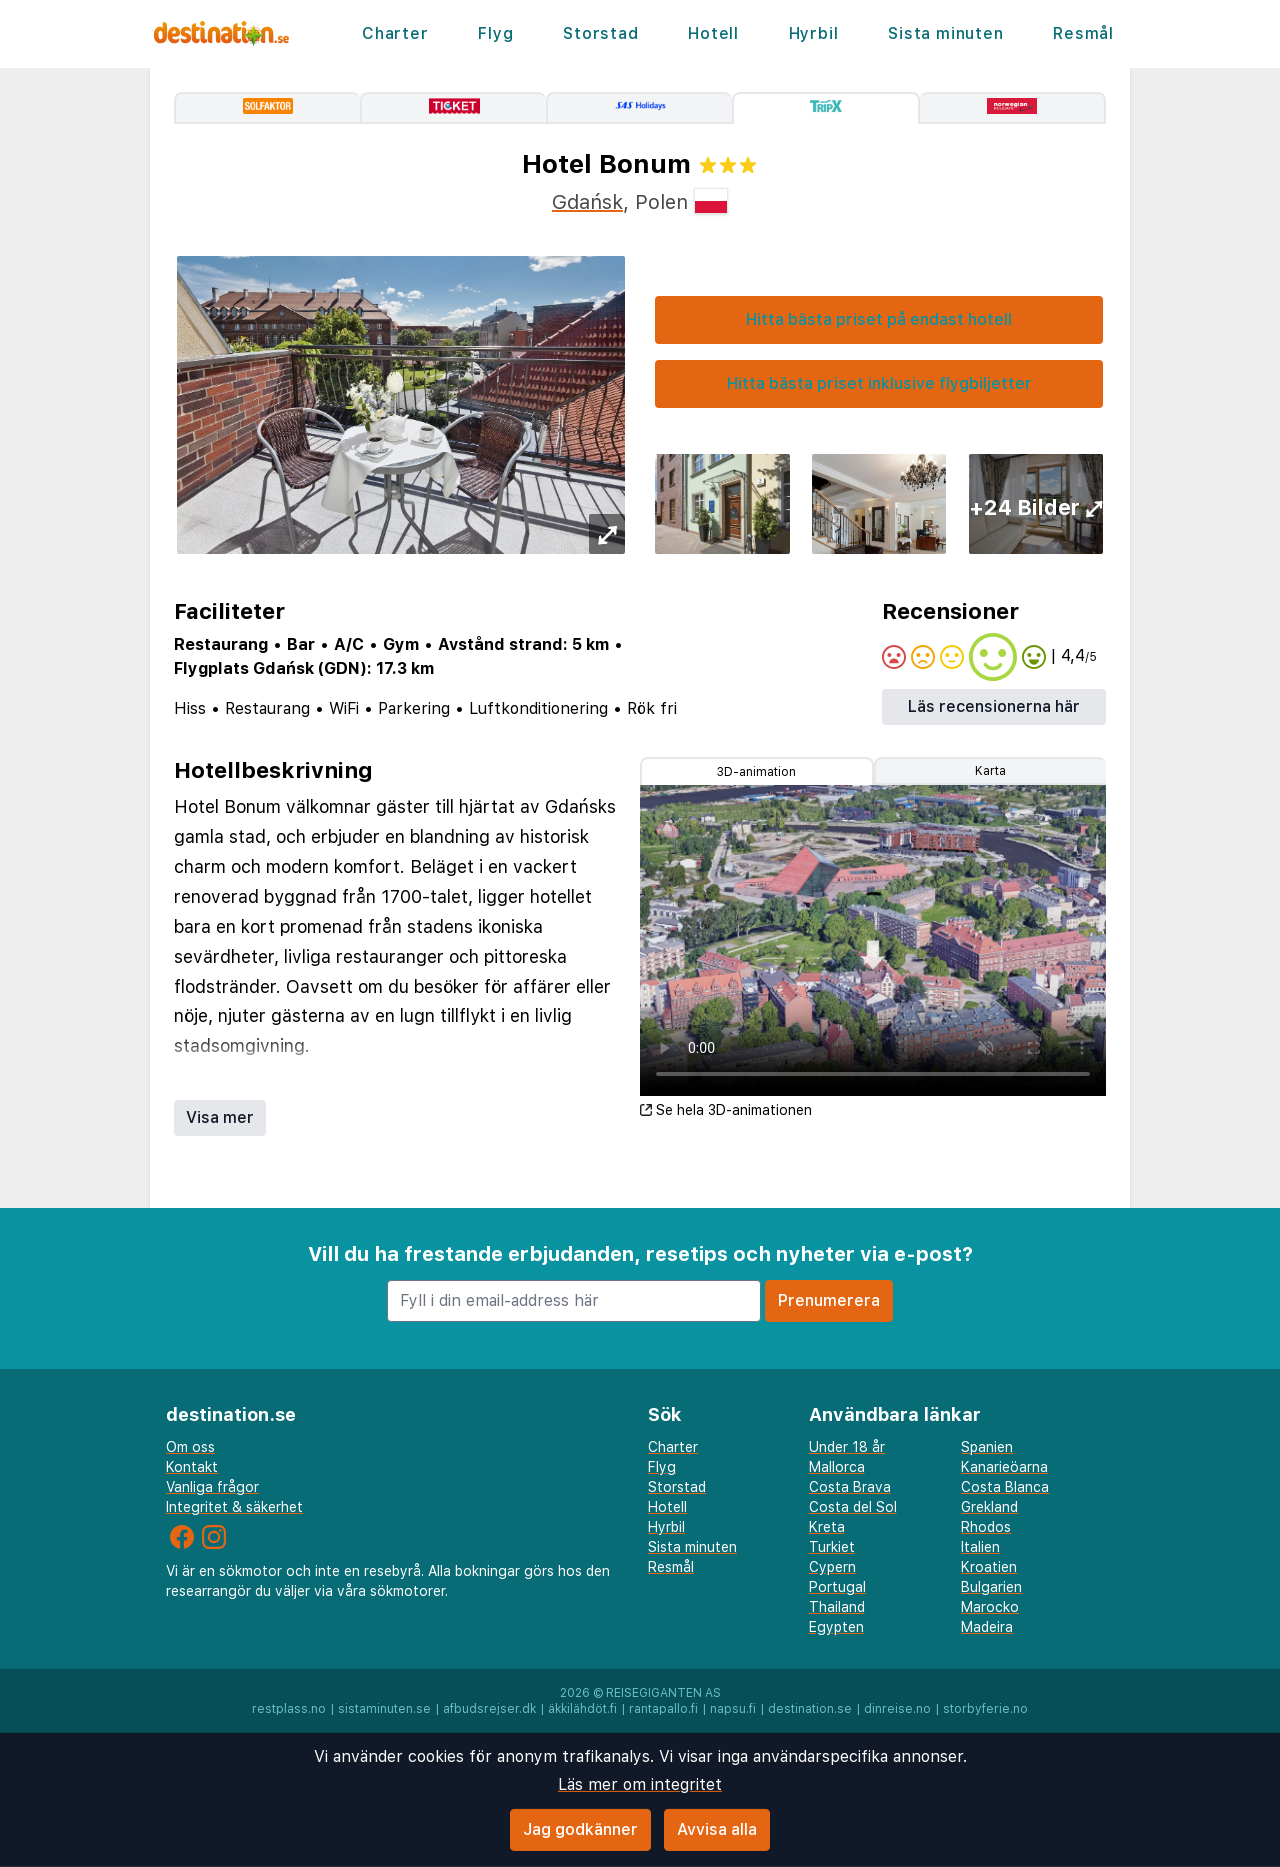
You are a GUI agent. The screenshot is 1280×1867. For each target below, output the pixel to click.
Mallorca (837, 1467)
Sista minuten (945, 33)
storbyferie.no (985, 1709)
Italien (980, 1547)
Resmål (1083, 33)
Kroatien (989, 1567)
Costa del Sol (853, 1507)
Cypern (832, 1567)
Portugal (837, 1587)
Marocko (990, 1607)
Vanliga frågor (212, 1487)
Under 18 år (847, 1447)
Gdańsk (587, 202)
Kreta (827, 1527)
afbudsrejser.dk (489, 1709)
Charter (395, 33)
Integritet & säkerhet (234, 1507)
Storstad (600, 33)
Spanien (987, 1447)
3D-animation (756, 772)
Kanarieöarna (1004, 1467)
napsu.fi (733, 1709)
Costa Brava (850, 1487)
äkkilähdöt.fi (582, 1709)
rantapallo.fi (663, 1709)
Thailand (837, 1607)
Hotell (713, 33)
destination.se (810, 1709)
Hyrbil (814, 33)
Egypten (836, 1627)
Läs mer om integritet (640, 1784)
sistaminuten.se (384, 1709)
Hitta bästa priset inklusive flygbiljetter (879, 383)
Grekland (989, 1507)
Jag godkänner (580, 1829)
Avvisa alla (717, 1829)
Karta (990, 771)
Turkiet (832, 1547)
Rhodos (986, 1527)
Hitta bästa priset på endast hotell (879, 319)
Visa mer (220, 1117)
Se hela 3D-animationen (726, 1110)
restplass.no (289, 1709)
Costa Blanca (1005, 1487)
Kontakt (192, 1467)
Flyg (495, 33)
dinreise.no (897, 1709)
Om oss (190, 1447)
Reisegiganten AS (663, 1693)
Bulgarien (991, 1587)
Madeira (987, 1627)
